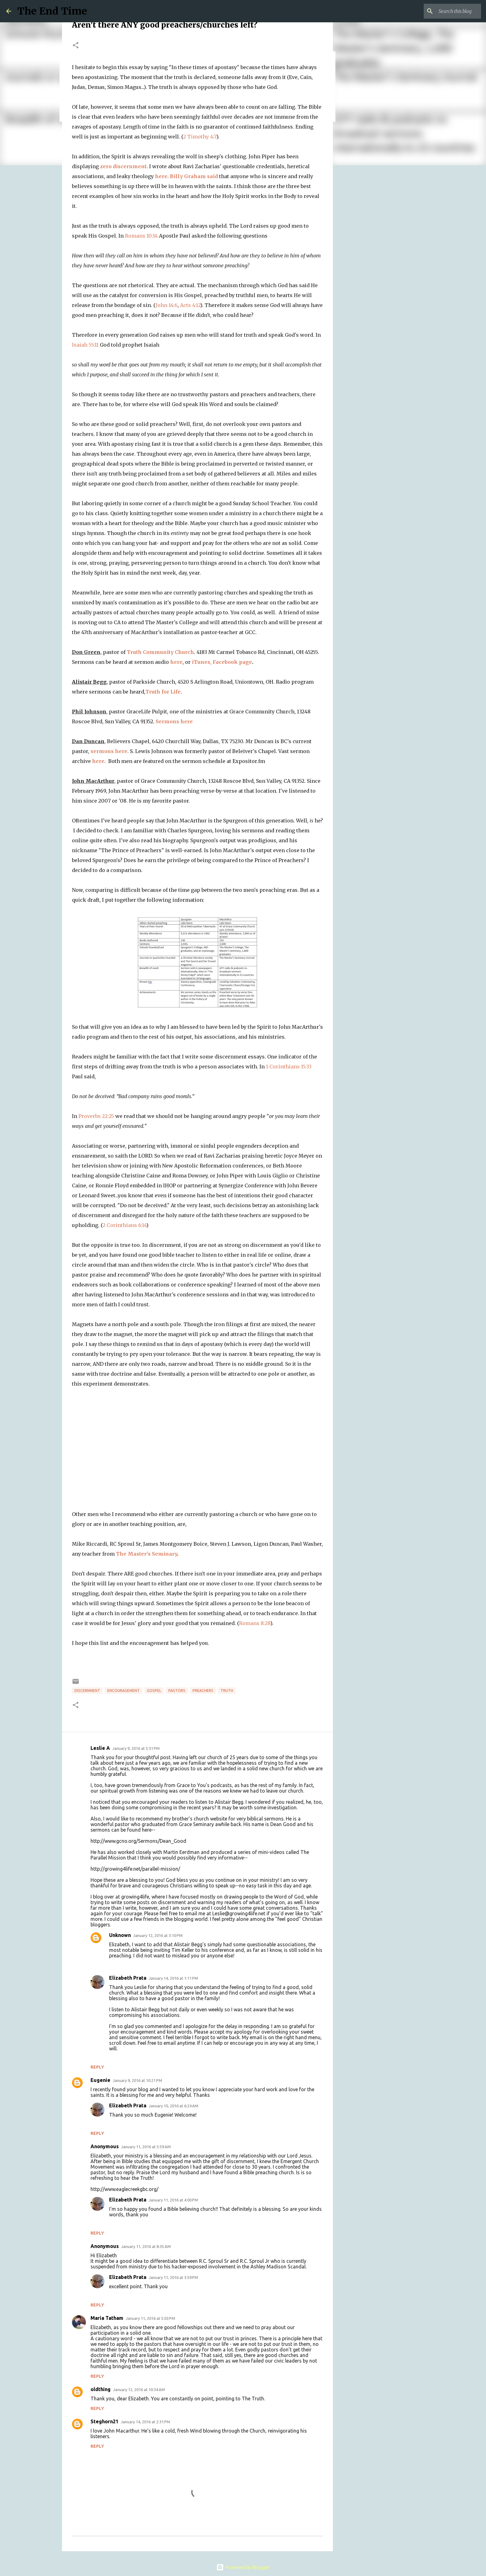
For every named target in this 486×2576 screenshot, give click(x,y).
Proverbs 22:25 (96, 1116)
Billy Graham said (194, 176)
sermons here (109, 751)
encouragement (123, 1691)
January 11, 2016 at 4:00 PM (173, 2200)
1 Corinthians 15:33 (288, 1066)
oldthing (101, 2389)
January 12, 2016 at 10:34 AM (139, 2389)
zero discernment (123, 166)
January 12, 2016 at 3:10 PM (158, 1935)
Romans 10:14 (141, 236)
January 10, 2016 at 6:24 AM (173, 2106)
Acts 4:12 (190, 305)
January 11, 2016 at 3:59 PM (173, 2277)
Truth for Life (163, 692)
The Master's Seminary (146, 1554)
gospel (154, 1691)
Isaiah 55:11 (85, 345)
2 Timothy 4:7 (199, 137)
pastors (176, 1691)
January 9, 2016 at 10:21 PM (137, 2080)
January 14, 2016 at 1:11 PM (173, 1978)
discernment (87, 1691)
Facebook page (232, 662)
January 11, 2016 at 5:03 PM (150, 2318)
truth (226, 1691)
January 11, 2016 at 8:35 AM (146, 2246)
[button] (75, 46)
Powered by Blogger (243, 2567)
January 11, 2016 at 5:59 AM (146, 2146)
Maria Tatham (107, 2318)
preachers (202, 1691)
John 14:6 (167, 305)
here (161, 176)
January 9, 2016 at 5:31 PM (136, 1748)
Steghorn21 (104, 2421)
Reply (97, 2067)
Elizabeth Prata (127, 1978)
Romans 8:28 (254, 1623)
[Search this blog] (448, 11)
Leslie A (100, 1748)
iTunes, (201, 662)
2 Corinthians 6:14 (124, 1225)
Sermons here (174, 721)
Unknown (120, 1935)
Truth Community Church (160, 652)
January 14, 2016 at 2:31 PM (145, 2422)
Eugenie (100, 2080)
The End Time (52, 11)
